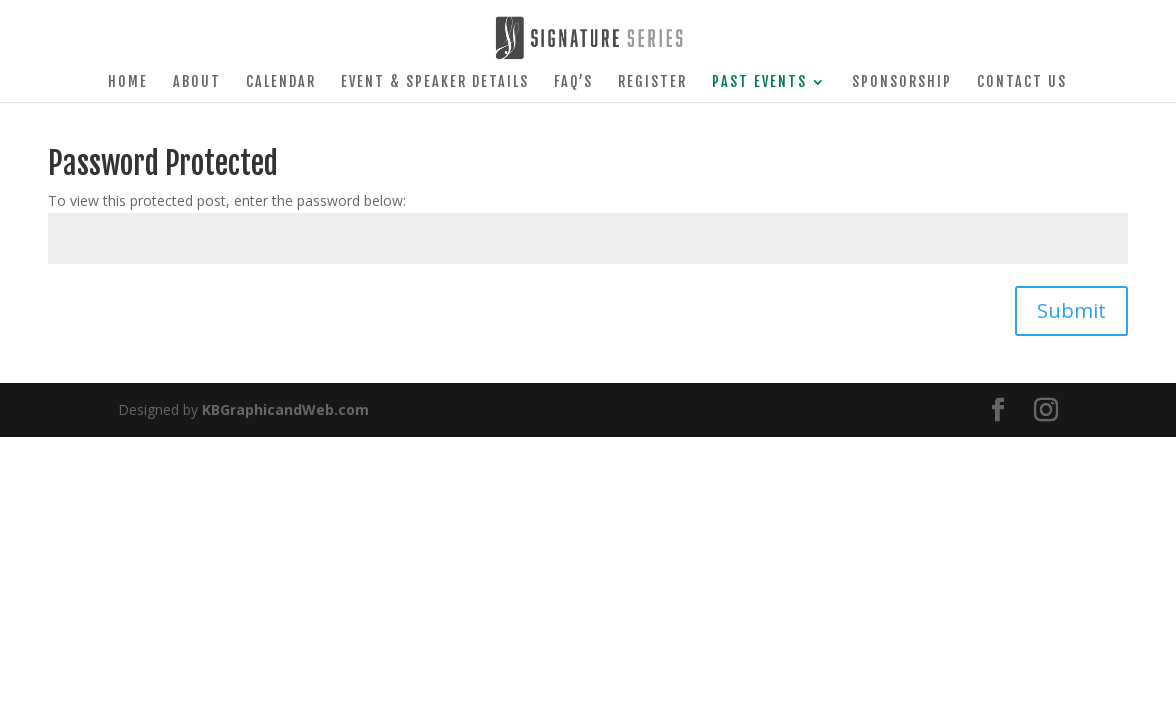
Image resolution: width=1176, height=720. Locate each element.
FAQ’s (573, 82)
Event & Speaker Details (435, 82)
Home (128, 82)
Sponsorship (902, 82)
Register (652, 82)
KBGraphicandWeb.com (285, 409)
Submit (1071, 310)
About (197, 82)
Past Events (759, 82)
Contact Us (1022, 82)
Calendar (281, 82)
